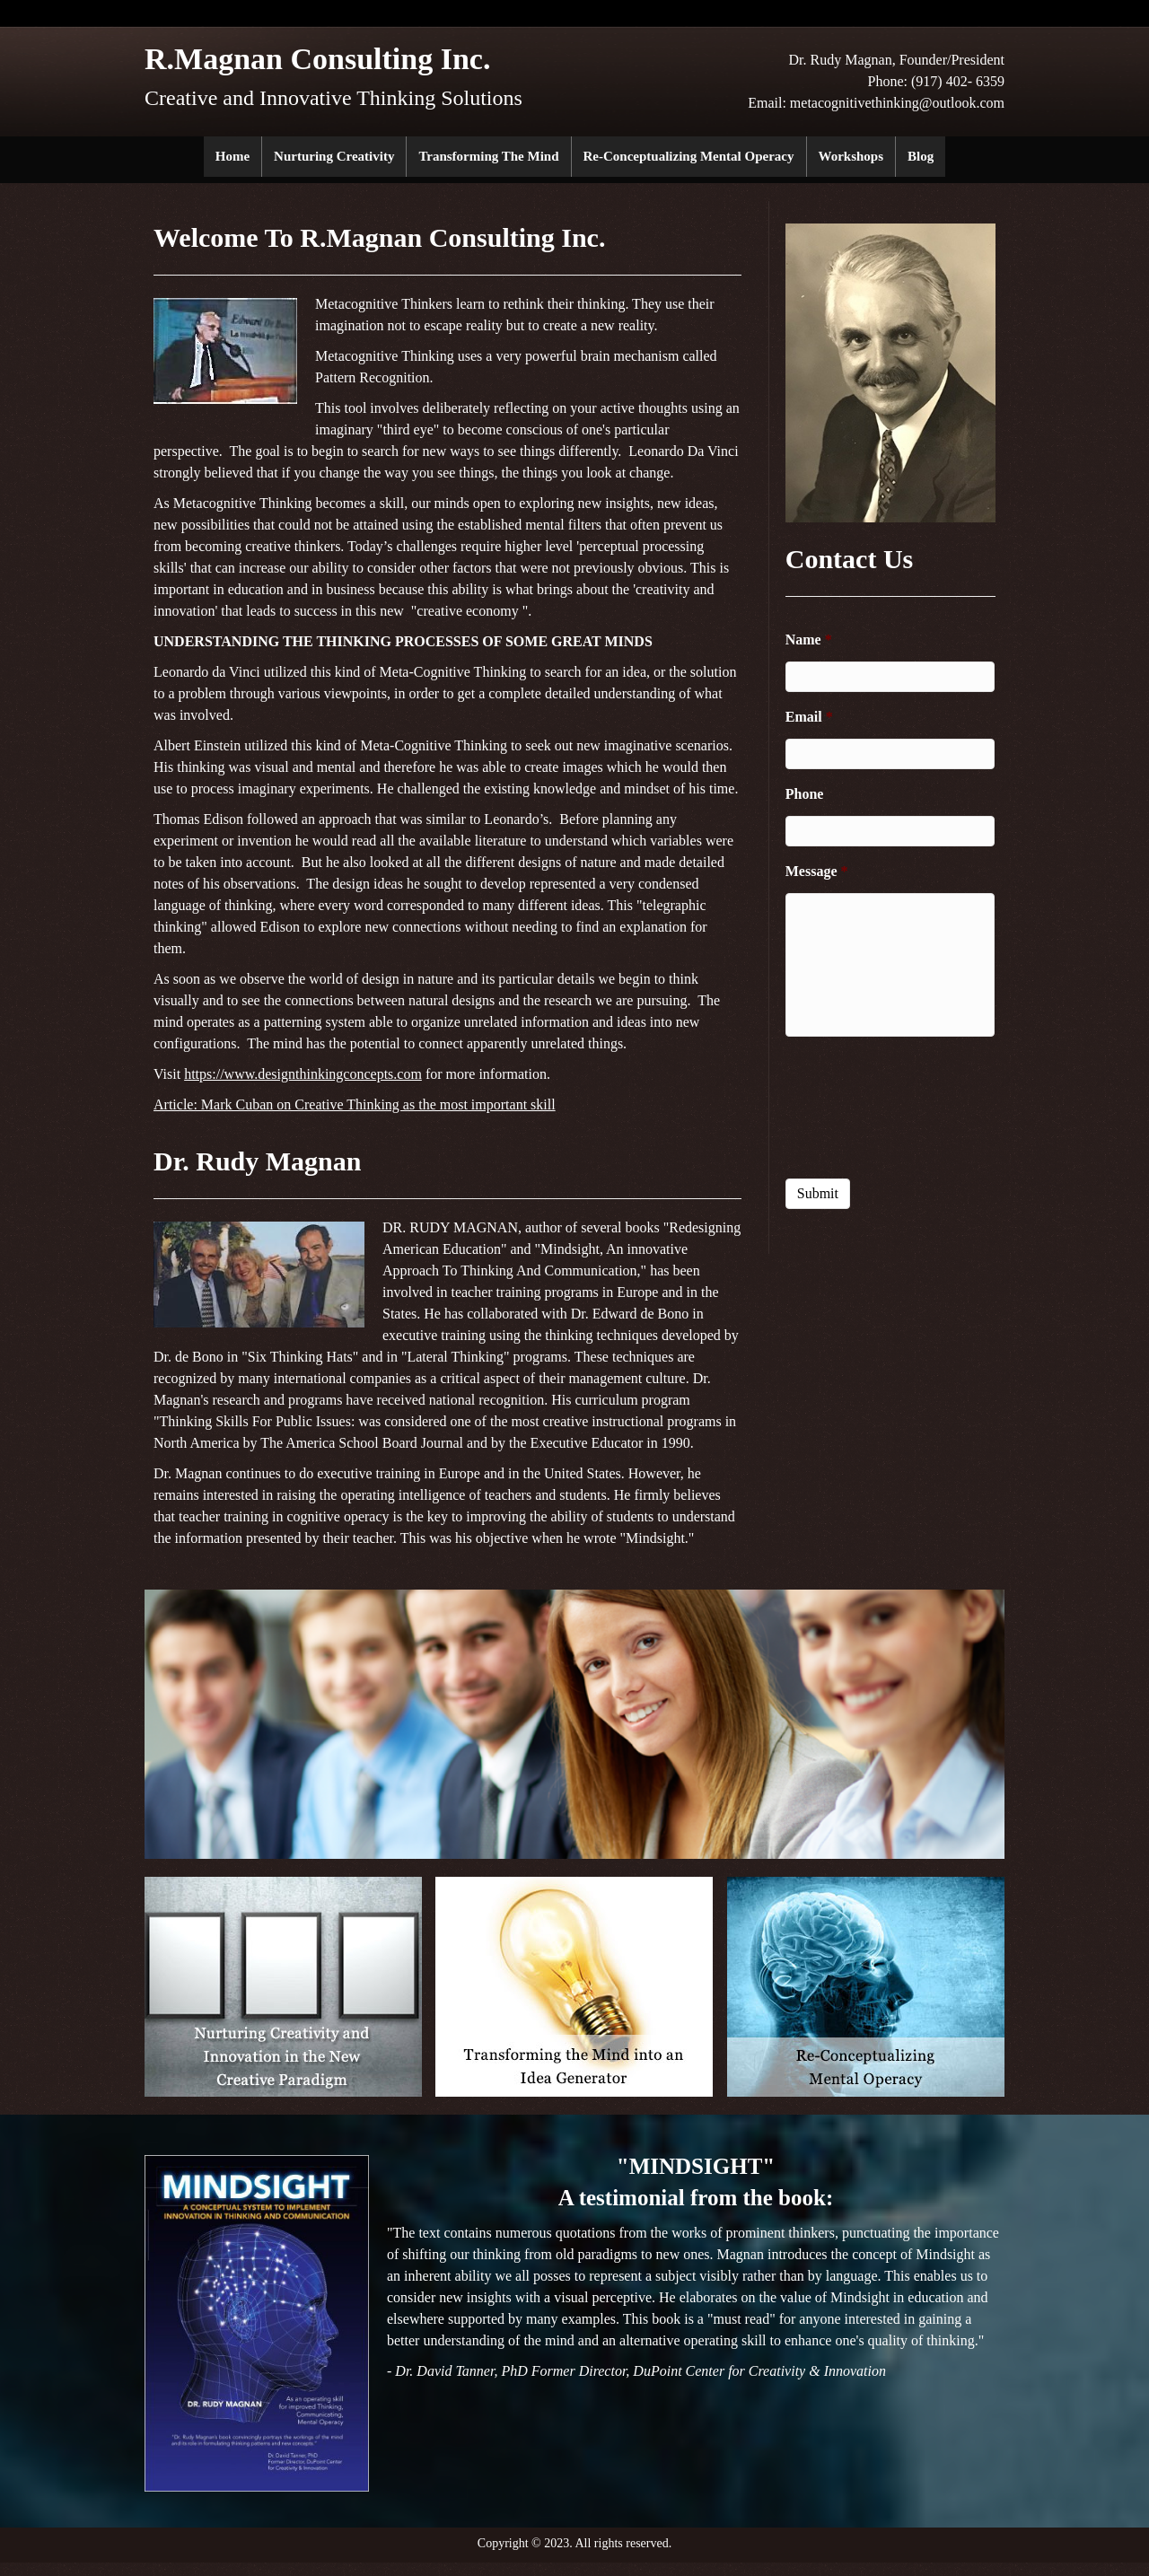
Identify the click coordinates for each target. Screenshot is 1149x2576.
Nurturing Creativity (334, 156)
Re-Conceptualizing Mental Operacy (688, 156)
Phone (804, 794)
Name (808, 639)
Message (816, 871)
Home (232, 156)
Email (809, 716)
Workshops (851, 156)
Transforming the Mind (488, 156)
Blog (921, 156)
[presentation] (890, 1107)
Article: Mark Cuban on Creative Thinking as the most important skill (354, 1104)
